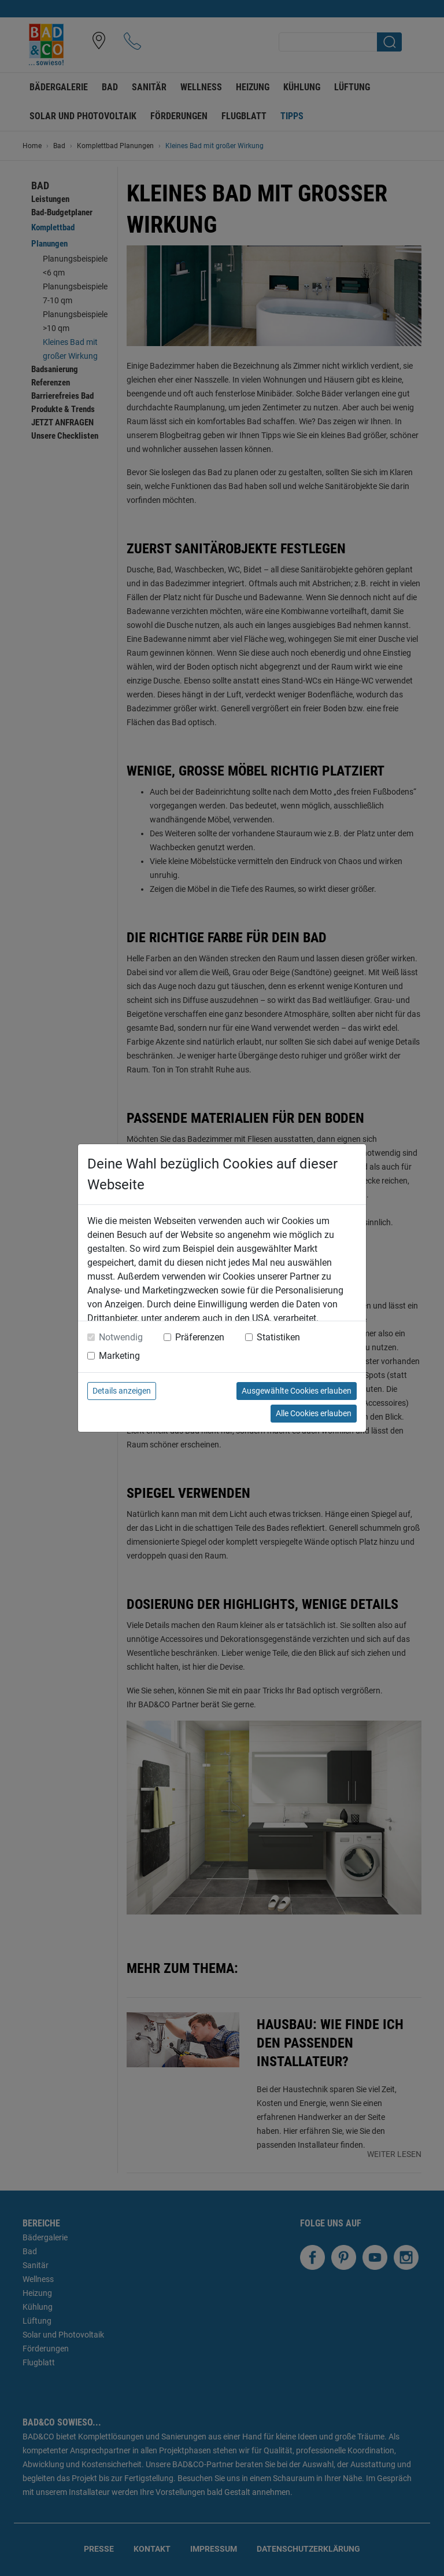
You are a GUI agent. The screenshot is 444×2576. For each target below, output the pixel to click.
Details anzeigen (121, 1390)
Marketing (119, 1355)
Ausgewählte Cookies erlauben (297, 1390)
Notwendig (121, 1337)
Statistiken (278, 1337)
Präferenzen (199, 1337)
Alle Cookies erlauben (314, 1413)
